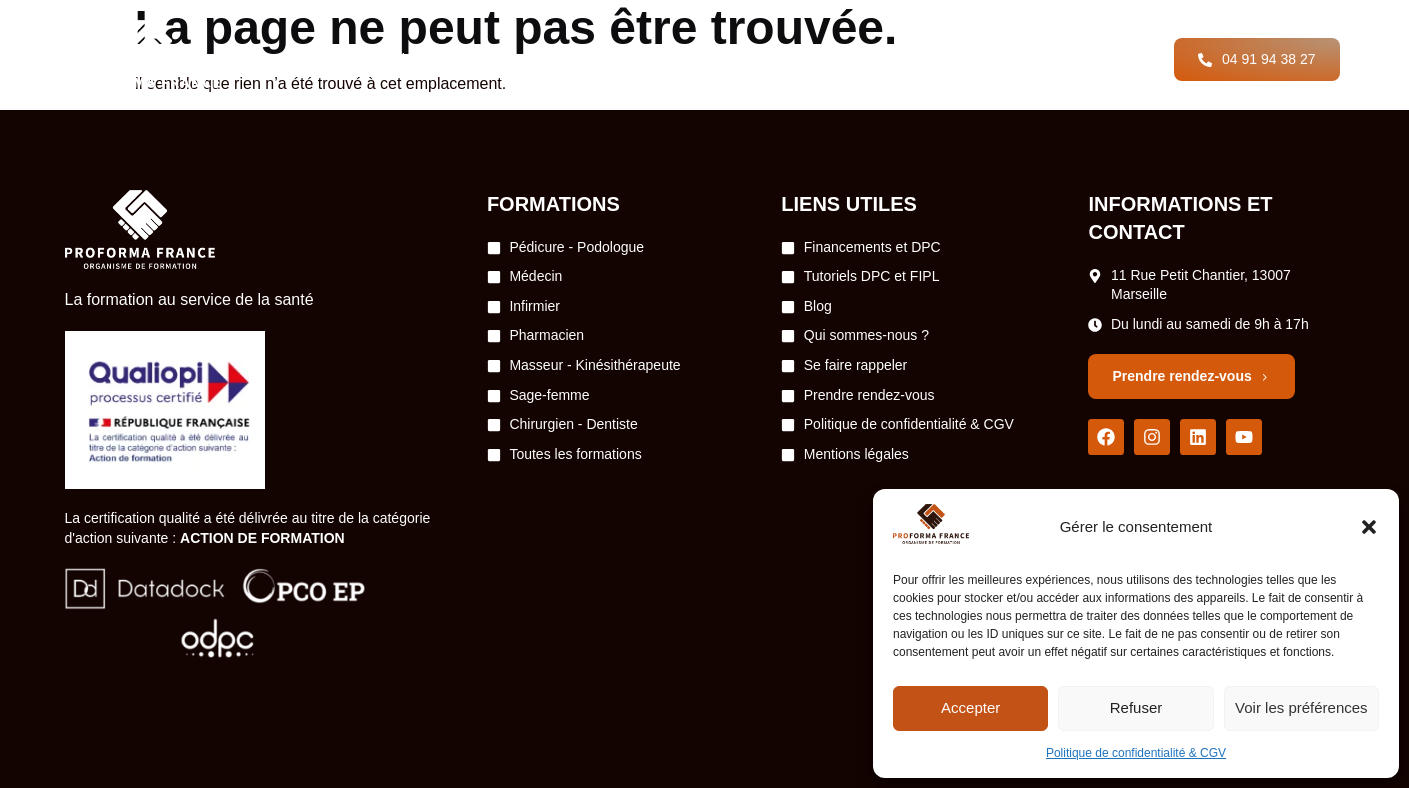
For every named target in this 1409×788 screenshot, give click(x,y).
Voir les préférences (1301, 707)
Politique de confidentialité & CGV (1136, 753)
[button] (1369, 527)
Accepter (970, 707)
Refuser (1136, 707)
